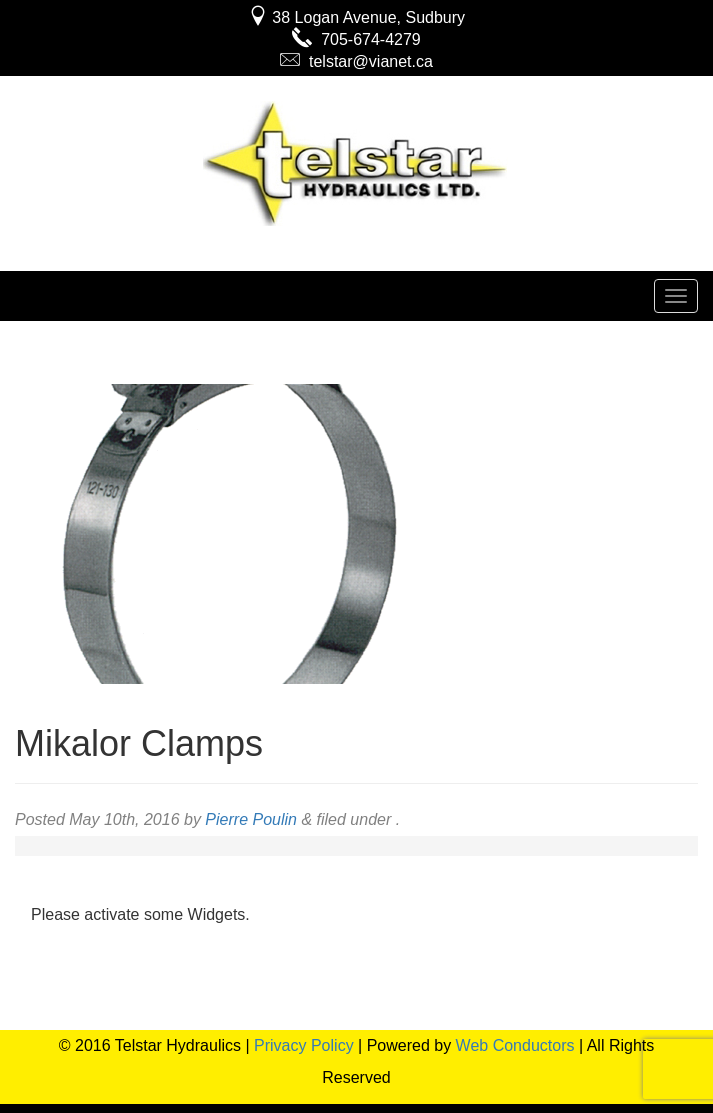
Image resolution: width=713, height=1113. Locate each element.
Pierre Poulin (251, 819)
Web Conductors (515, 1045)
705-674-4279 (356, 39)
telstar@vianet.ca (356, 61)
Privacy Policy (304, 1045)
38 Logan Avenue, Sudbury (356, 17)
